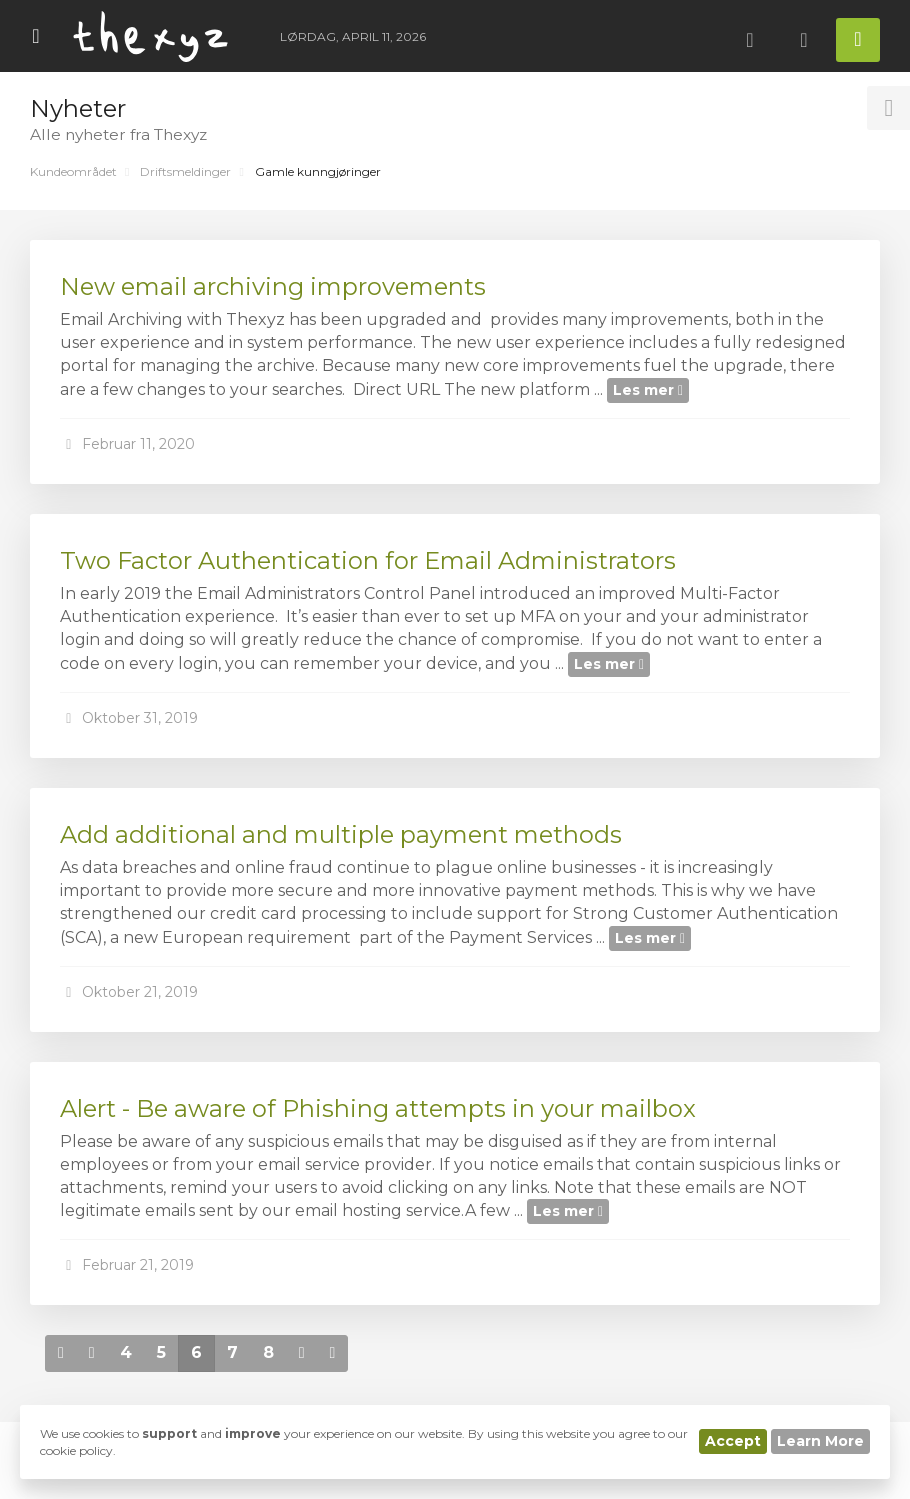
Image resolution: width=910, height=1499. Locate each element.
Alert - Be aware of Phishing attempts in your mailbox (378, 1108)
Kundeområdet (73, 171)
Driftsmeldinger (185, 171)
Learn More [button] (820, 1441)
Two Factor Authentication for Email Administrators (368, 560)
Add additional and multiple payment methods (341, 834)
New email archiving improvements (273, 286)
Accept (733, 1441)
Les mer (648, 390)
